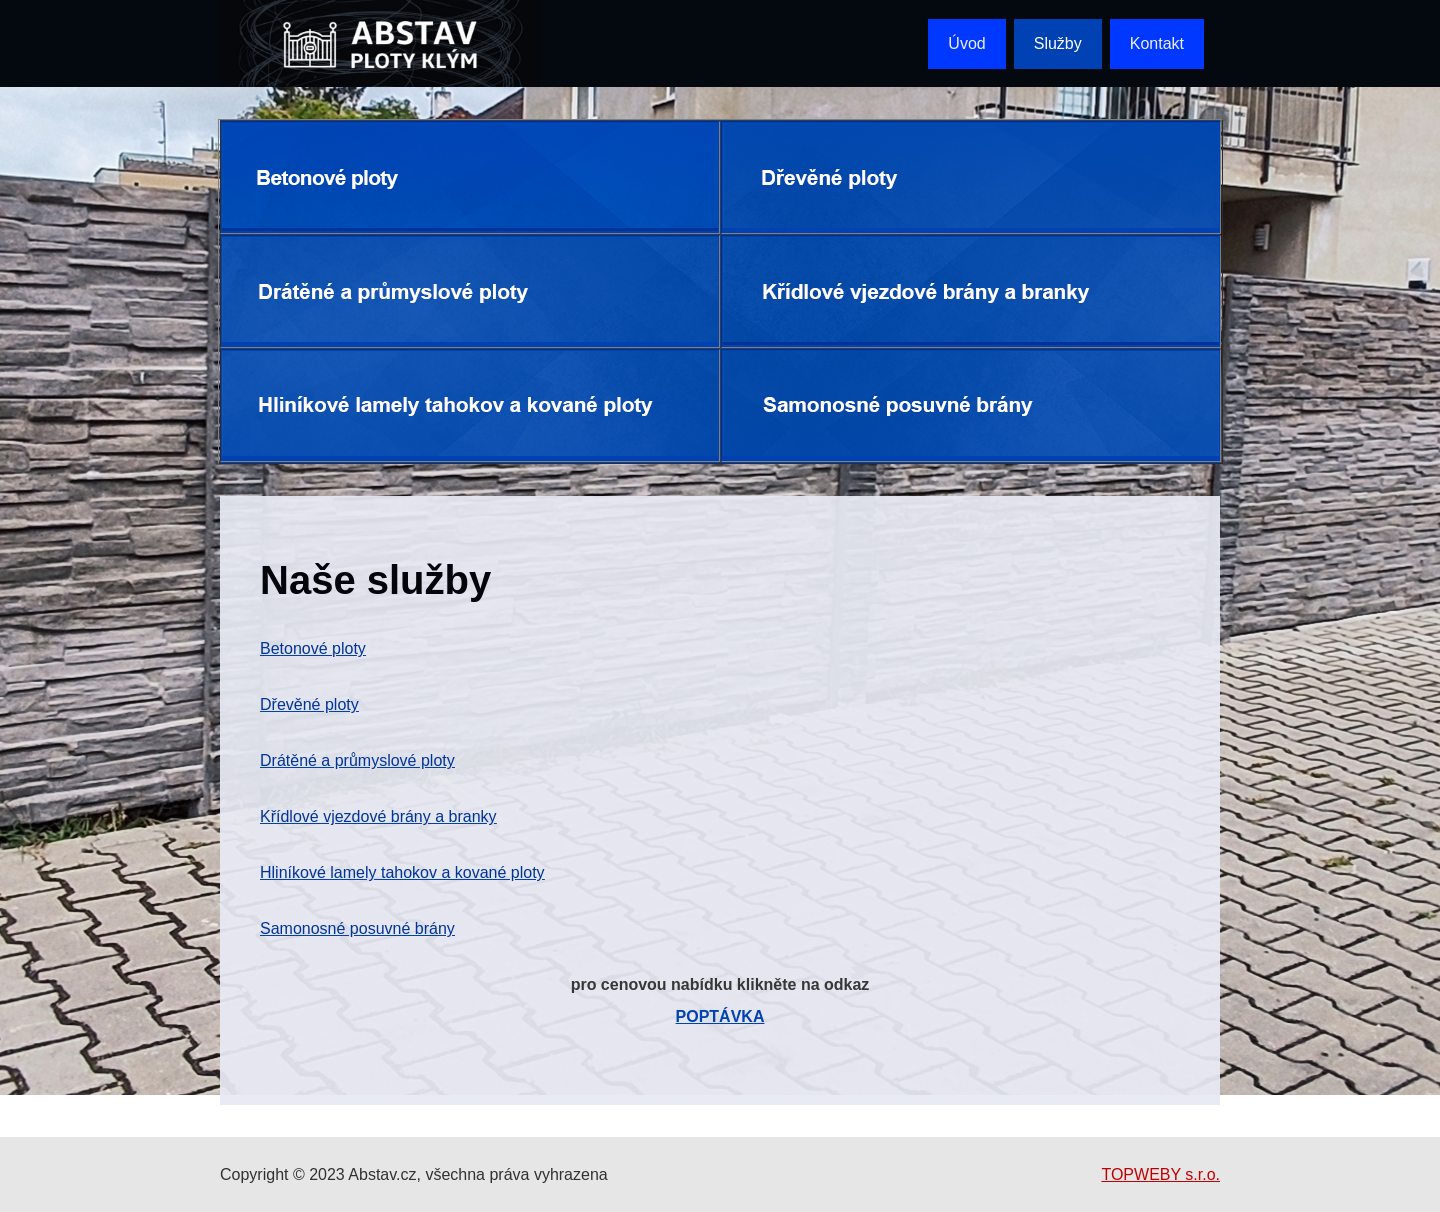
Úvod (966, 43)
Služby (1058, 43)
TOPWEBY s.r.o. (1160, 1174)
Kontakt (1157, 43)
